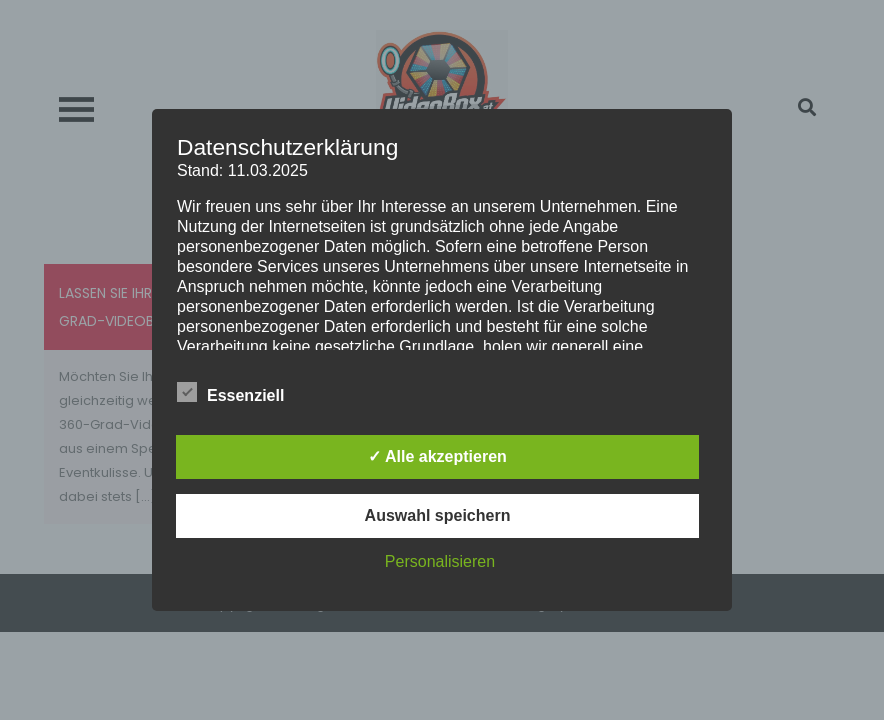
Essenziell (230, 392)
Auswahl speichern (438, 515)
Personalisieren (440, 561)
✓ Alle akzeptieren (437, 456)
